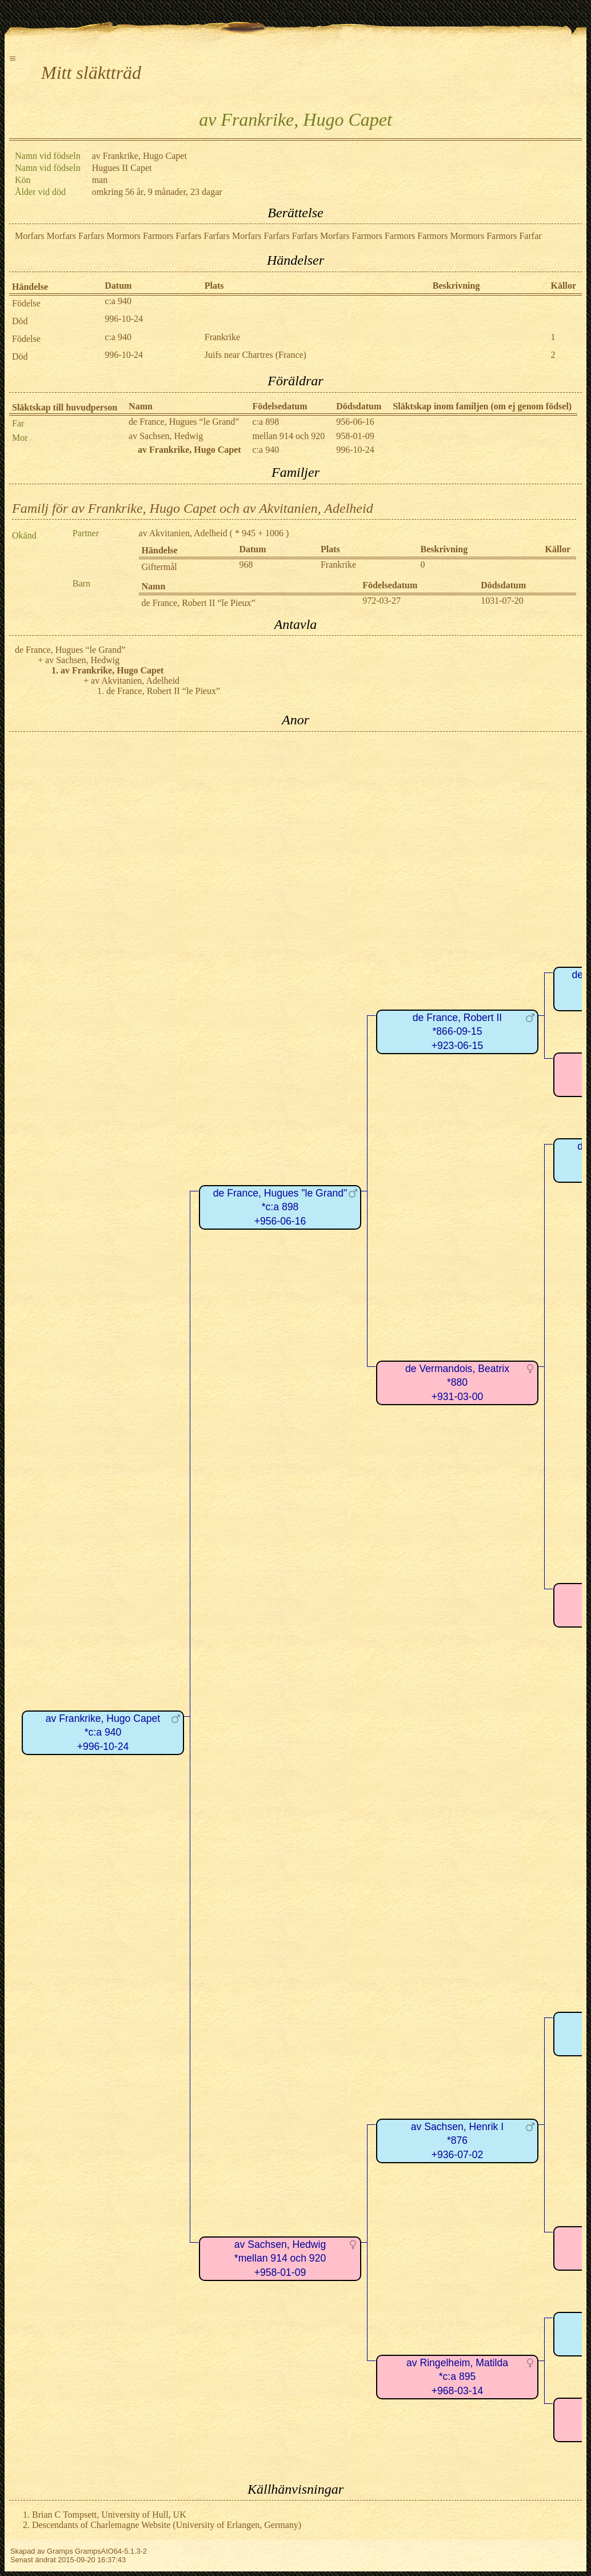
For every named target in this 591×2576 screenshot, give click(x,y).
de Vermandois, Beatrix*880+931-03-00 (457, 1382)
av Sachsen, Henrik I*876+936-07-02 (457, 2140)
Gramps (60, 2551)
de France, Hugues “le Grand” (184, 421)
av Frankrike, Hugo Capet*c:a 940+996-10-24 (103, 1732)
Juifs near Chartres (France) (255, 355)
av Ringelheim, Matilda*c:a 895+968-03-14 (457, 2376)
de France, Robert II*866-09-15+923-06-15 (457, 1031)
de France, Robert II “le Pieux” (198, 603)
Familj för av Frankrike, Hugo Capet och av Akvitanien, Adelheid (192, 508)
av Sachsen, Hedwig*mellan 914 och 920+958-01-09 (280, 2258)
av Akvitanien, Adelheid (183, 533)
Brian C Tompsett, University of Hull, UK (109, 2514)
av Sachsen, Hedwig (166, 436)
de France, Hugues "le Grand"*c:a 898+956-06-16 (280, 1207)
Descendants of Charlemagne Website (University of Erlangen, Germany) (166, 2525)
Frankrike (222, 337)
